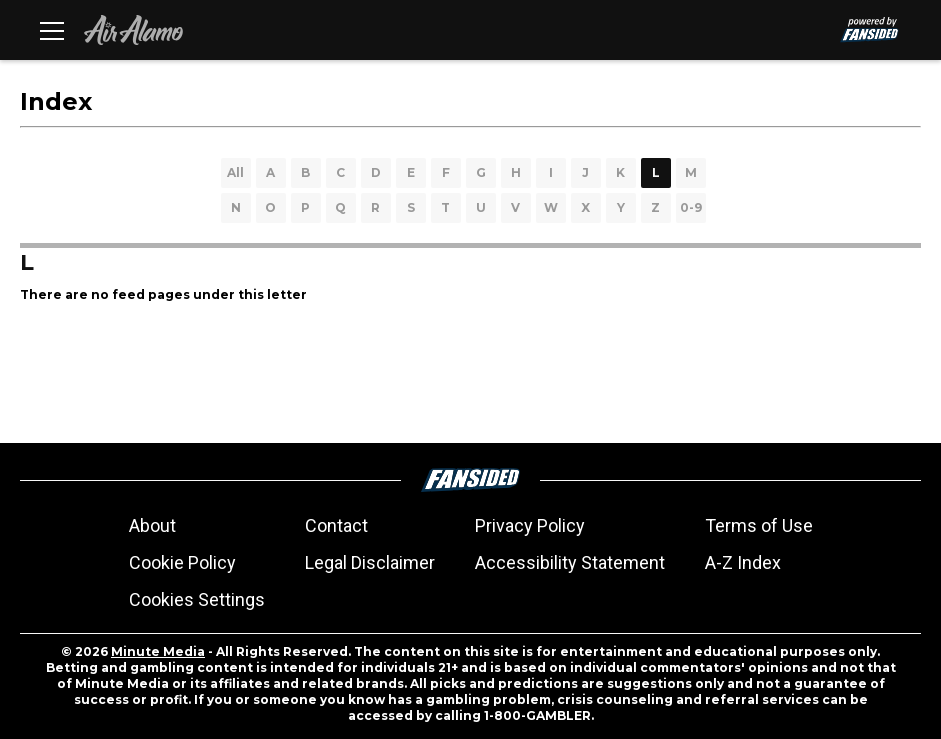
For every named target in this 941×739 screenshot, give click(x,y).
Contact (336, 525)
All (235, 172)
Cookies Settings (197, 599)
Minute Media (158, 651)
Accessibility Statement (570, 562)
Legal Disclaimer (370, 562)
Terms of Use (759, 525)
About (152, 525)
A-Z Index (743, 562)
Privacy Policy (530, 525)
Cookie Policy (182, 562)
